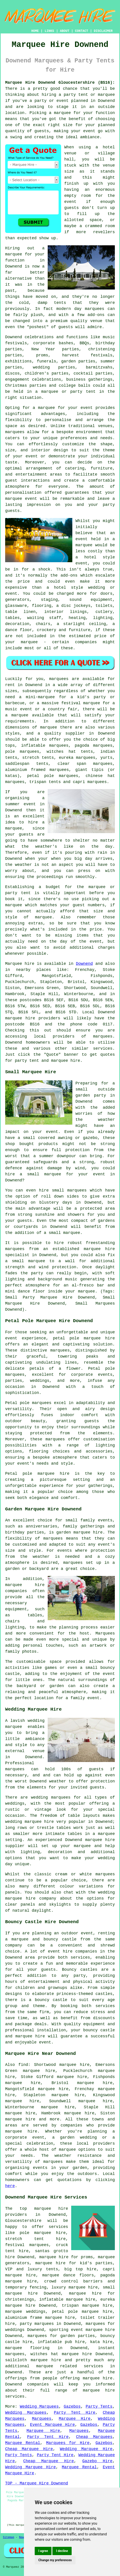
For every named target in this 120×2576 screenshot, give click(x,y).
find (23, 2065)
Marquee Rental (22, 2443)
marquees (102, 1036)
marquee (62, 113)
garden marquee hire (79, 1532)
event (70, 202)
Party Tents (99, 2406)
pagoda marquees (93, 745)
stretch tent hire (35, 2239)
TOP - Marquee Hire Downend (36, 2483)
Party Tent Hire (74, 2412)
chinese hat (100, 776)
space (96, 220)
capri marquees (90, 782)
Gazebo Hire (97, 2461)
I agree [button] (43, 2551)
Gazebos (72, 2406)
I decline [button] (62, 2551)
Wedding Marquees (39, 2406)
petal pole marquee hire (84, 1338)
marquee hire (20, 1018)
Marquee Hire (74, 2418)
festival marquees (27, 2245)
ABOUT (64, 31)
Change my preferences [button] (55, 2560)
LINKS (49, 31)
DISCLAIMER (103, 31)
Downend (84, 963)
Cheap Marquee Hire (29, 2449)
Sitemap (8, 2537)
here (10, 2186)
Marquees (41, 2418)
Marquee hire (19, 963)
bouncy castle (59, 1939)
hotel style (68, 587)
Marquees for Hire (68, 2443)
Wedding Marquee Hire (86, 2449)
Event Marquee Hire (52, 2424)
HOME (35, 31)
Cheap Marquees (94, 2437)
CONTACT (81, 31)
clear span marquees (85, 763)
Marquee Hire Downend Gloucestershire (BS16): (60, 82)
